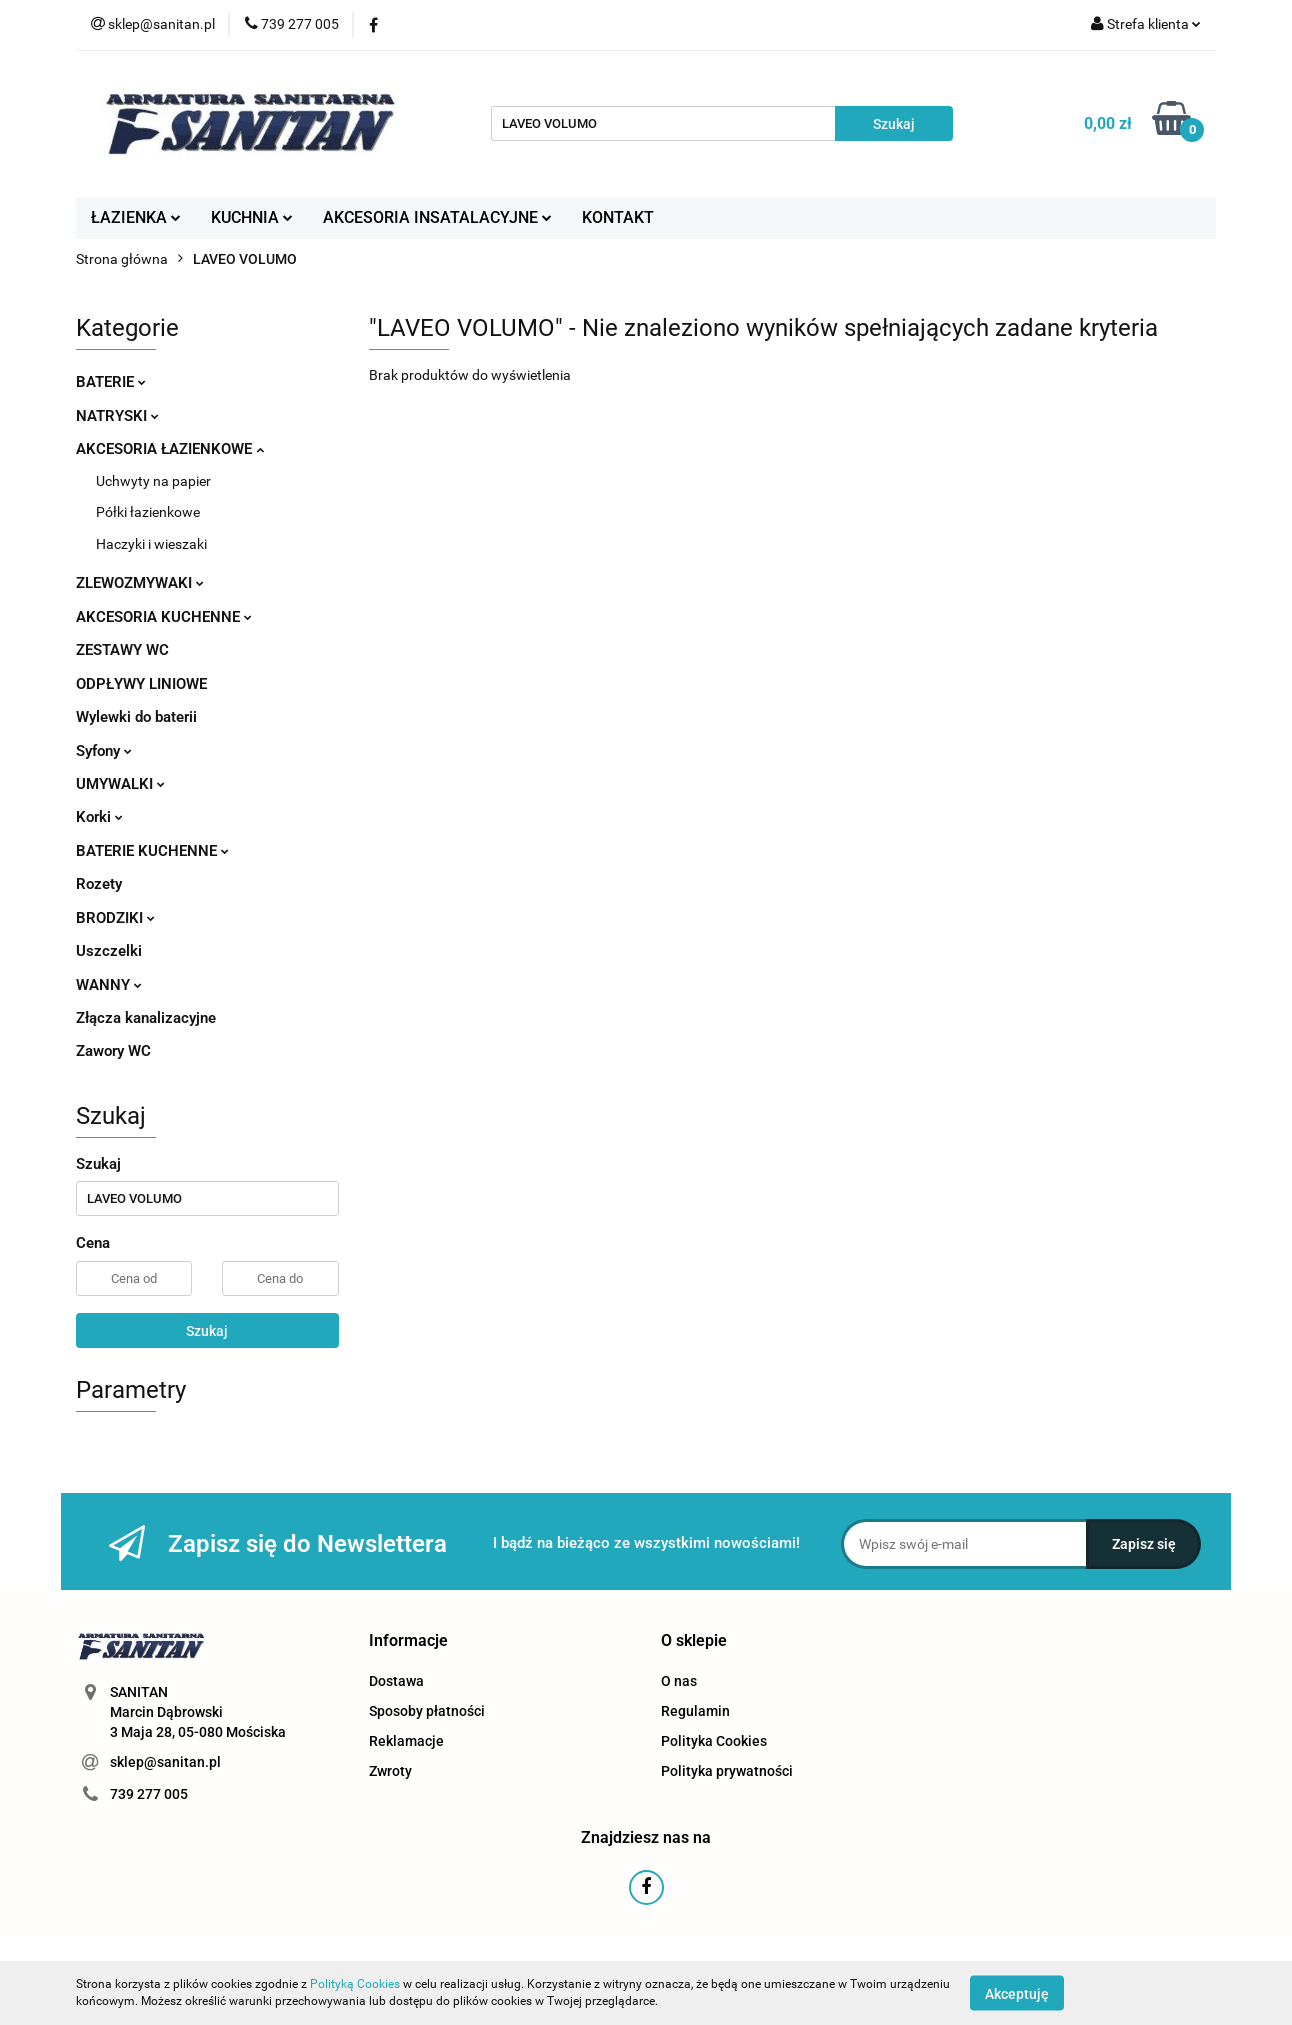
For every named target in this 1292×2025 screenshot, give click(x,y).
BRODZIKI (115, 918)
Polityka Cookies (714, 1741)
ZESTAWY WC (122, 650)
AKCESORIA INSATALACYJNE (437, 217)
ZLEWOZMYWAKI (140, 583)
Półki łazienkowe (148, 512)
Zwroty (390, 1771)
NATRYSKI (117, 416)
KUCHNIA (252, 217)
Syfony (104, 751)
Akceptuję (1017, 1993)
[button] (408, 1641)
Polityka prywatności (727, 1771)
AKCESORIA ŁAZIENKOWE (170, 449)
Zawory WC (113, 1051)
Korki (99, 817)
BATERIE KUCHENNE (152, 851)
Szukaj (207, 1331)
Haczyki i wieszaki (151, 544)
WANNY (109, 985)
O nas (679, 1681)
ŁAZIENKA (136, 217)
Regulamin (695, 1711)
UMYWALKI (120, 784)
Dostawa (396, 1681)
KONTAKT (618, 217)
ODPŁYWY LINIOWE (141, 684)
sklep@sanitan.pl (165, 1762)
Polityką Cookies (355, 1984)
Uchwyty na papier (153, 481)
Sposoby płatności (427, 1711)
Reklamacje (406, 1741)
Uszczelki (109, 951)
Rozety (99, 884)
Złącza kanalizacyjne (146, 1018)
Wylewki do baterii (136, 717)
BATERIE (111, 382)
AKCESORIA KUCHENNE (164, 617)
